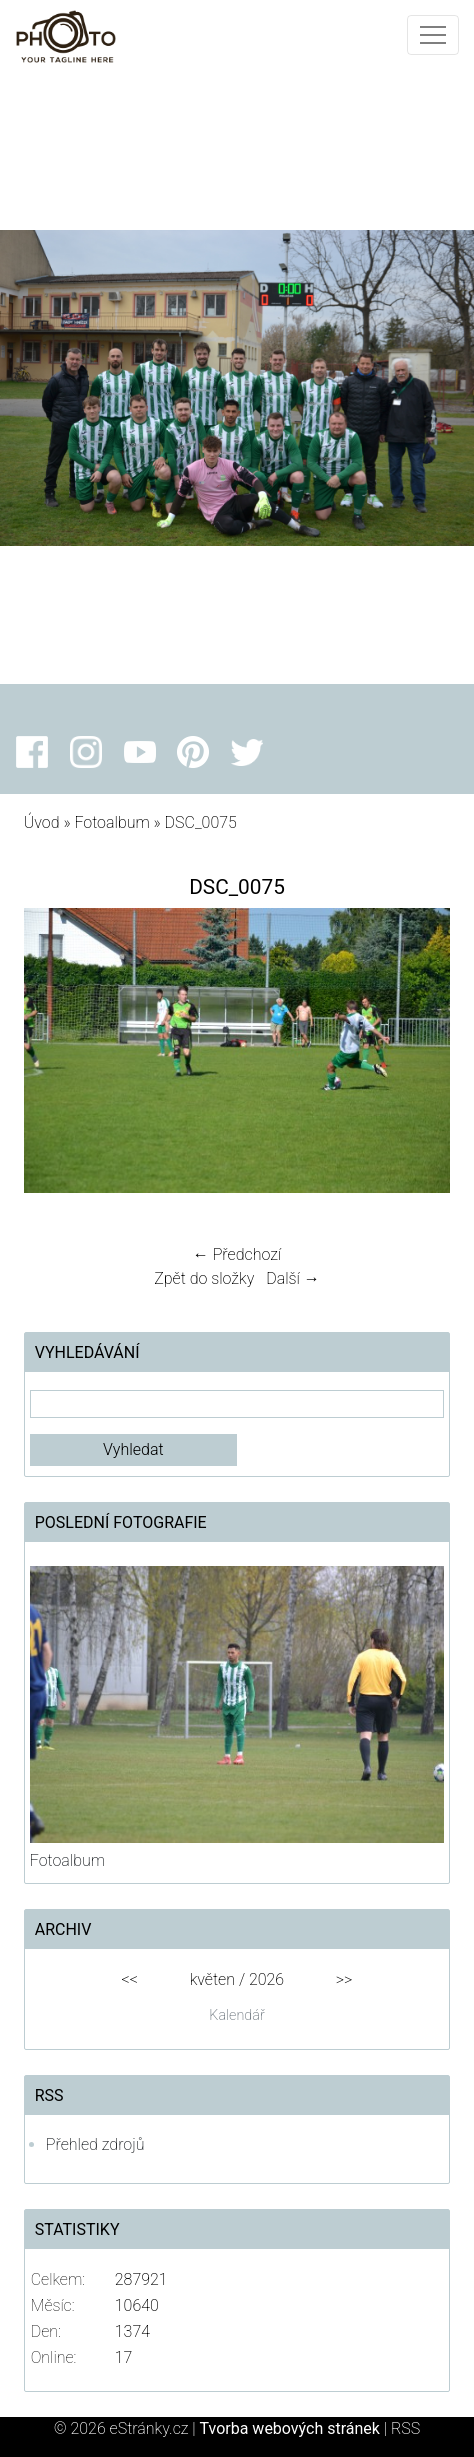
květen (212, 1979)
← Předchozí (237, 1254)
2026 (266, 1979)
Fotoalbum (111, 822)
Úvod (42, 822)
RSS (405, 2428)
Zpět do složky (204, 1278)
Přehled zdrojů (95, 2144)
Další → (293, 1278)
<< (130, 1979)
